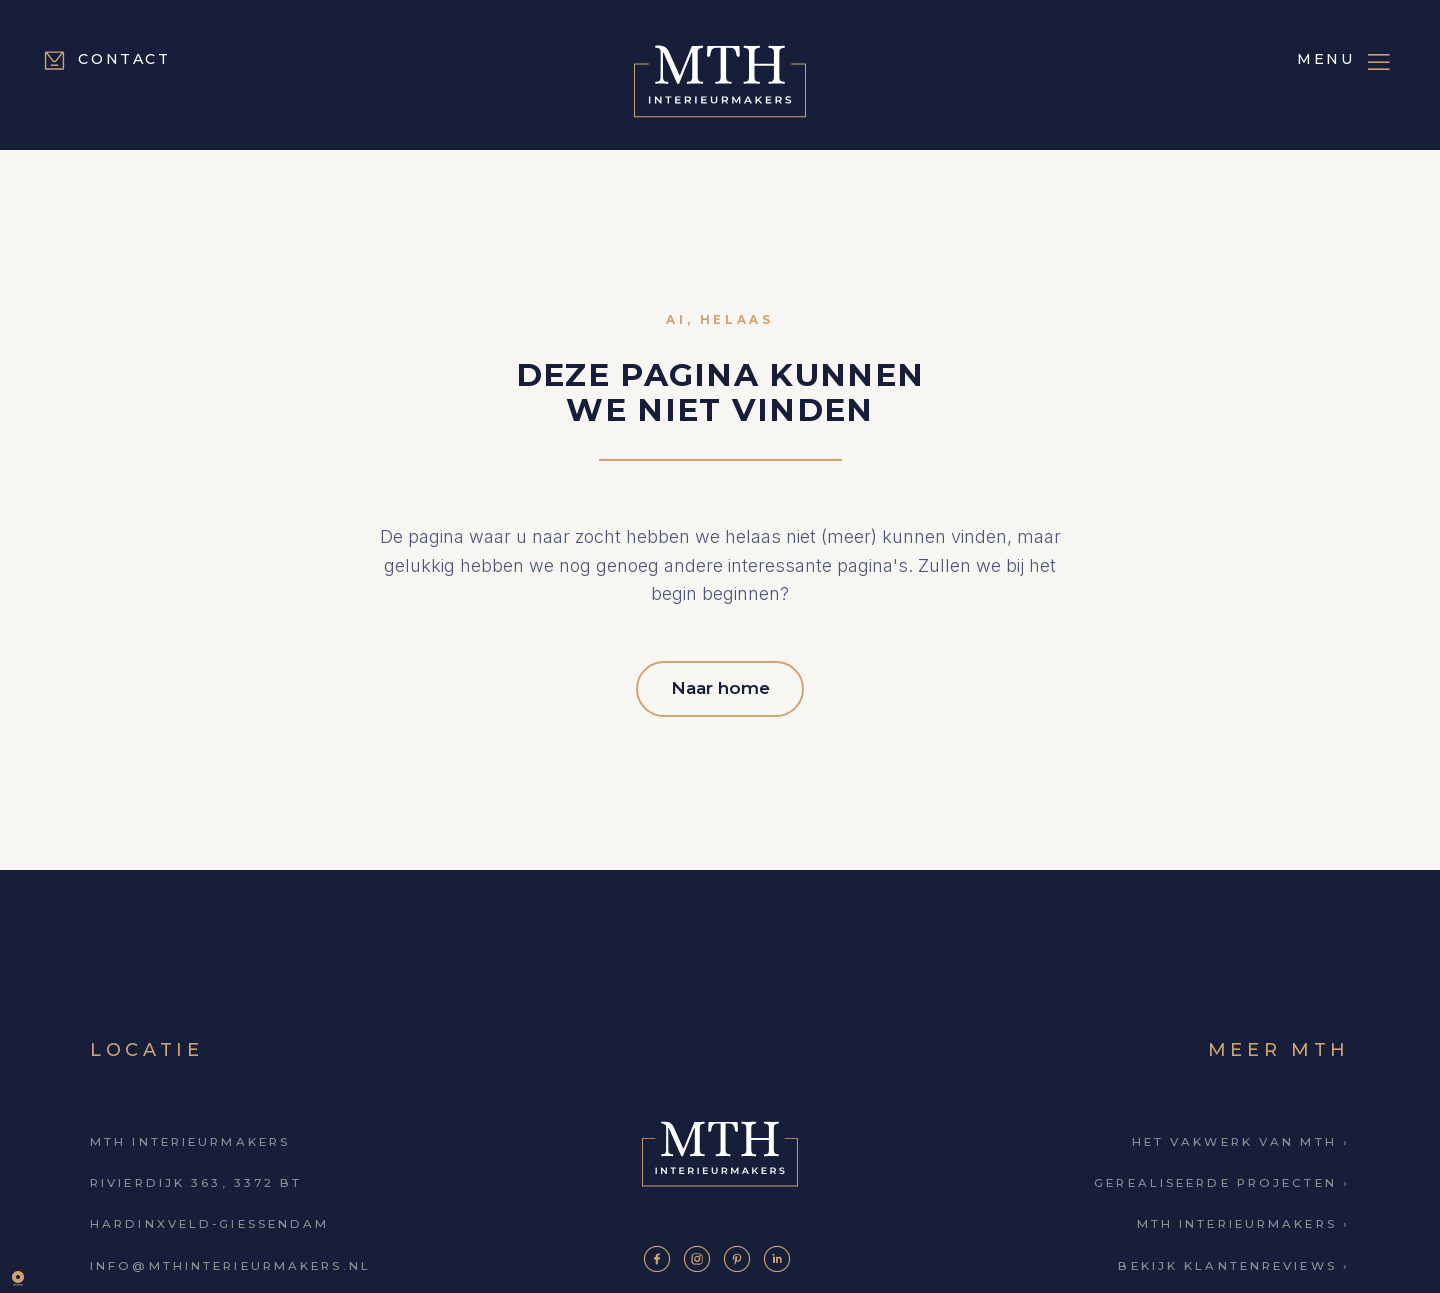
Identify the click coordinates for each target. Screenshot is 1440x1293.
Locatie (147, 1041)
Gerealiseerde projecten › (1222, 1174)
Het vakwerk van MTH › (1241, 1132)
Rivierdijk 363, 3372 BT (196, 1174)
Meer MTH (1279, 1041)
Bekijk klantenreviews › (1234, 1257)
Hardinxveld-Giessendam (209, 1215)
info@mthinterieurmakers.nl (230, 1257)
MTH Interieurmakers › (1243, 1215)
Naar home (720, 682)
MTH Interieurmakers (190, 1132)
